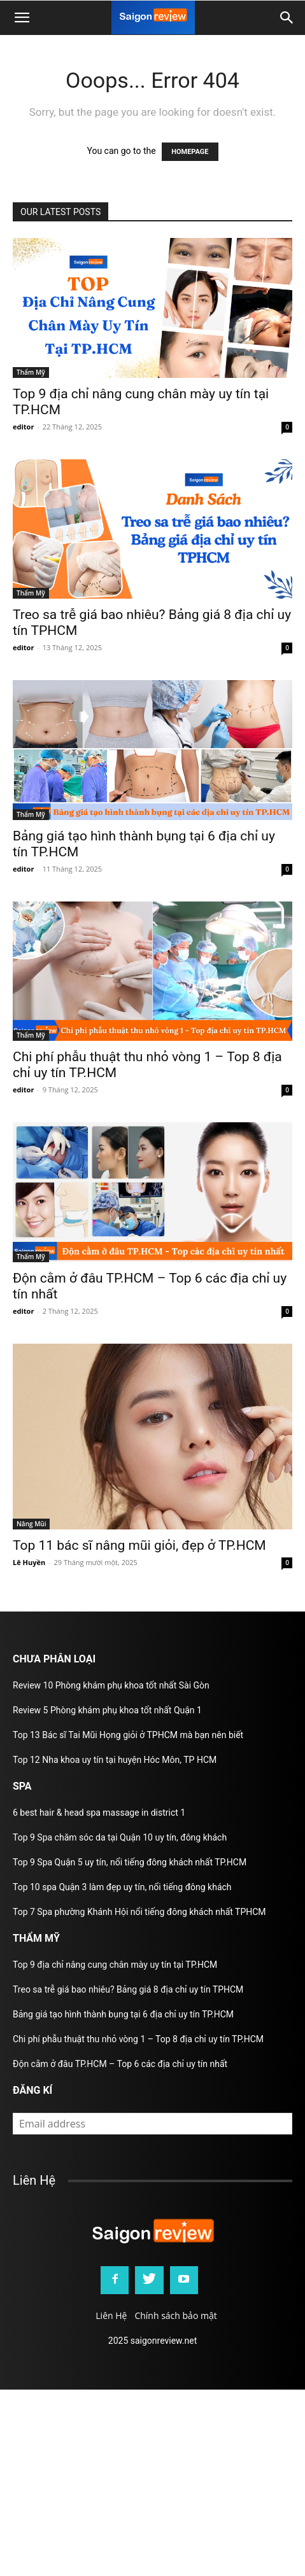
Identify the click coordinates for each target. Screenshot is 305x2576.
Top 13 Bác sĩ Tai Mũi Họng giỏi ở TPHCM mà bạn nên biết (128, 1735)
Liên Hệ (111, 2315)
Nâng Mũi (31, 1523)
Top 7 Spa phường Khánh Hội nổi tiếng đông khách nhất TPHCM (139, 1912)
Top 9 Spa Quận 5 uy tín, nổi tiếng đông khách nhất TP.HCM (129, 1862)
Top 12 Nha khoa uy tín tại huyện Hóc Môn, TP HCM (114, 1760)
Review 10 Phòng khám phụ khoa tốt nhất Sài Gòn (111, 1685)
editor (23, 426)
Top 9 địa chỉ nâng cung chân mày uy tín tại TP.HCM (115, 1965)
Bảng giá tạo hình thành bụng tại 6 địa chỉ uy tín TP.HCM (123, 2014)
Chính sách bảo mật (175, 2315)
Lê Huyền (29, 1562)
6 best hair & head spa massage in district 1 (99, 1812)
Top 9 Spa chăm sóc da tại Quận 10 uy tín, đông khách (120, 1837)
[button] (287, 18)
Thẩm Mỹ (31, 372)
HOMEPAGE (189, 152)
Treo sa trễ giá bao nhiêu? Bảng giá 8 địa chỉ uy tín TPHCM (128, 1989)
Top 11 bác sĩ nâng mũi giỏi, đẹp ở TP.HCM (139, 1545)
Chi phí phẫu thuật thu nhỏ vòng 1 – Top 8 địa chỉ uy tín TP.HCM (138, 2039)
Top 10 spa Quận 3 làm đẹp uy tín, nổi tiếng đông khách (122, 1887)
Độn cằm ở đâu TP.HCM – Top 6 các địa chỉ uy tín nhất (120, 2064)
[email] (152, 2123)
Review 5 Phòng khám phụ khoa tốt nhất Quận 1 (107, 1710)
